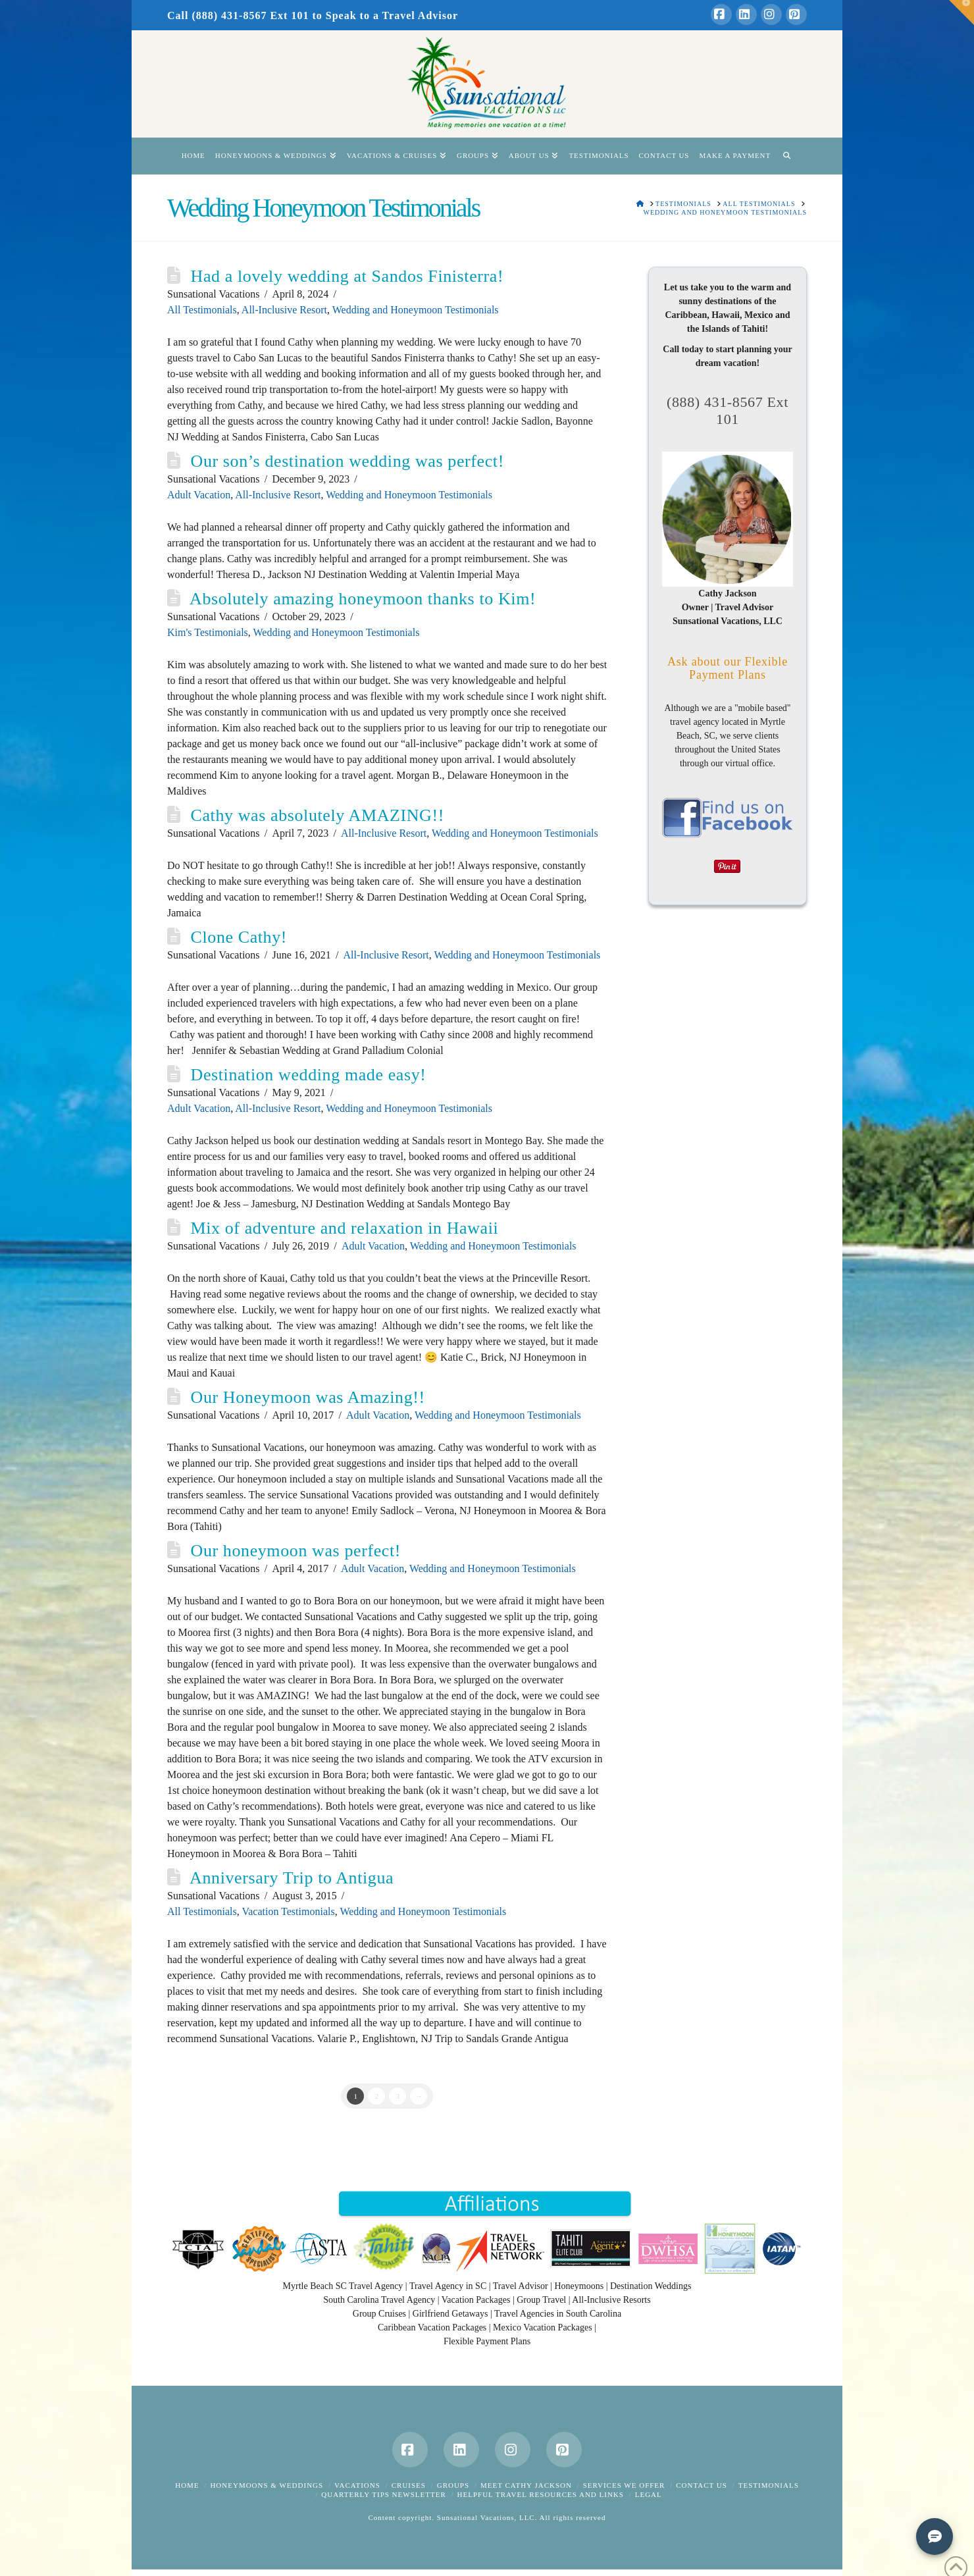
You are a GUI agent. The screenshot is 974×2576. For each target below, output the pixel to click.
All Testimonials (202, 309)
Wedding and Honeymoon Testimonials (415, 309)
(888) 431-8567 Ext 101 (727, 410)
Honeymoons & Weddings (266, 2485)
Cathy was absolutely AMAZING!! (318, 815)
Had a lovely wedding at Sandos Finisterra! (347, 276)
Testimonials (768, 2485)
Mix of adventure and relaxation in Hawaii (345, 1228)
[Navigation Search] (786, 156)
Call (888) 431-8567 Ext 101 (238, 15)
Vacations (357, 2485)
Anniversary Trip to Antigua (292, 1877)
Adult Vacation (198, 494)
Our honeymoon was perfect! (296, 1550)
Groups (453, 2485)
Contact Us (701, 2485)
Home (187, 2485)
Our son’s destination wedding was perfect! (347, 461)
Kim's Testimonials (207, 632)
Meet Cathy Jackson (526, 2485)
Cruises (409, 2485)
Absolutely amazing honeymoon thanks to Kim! (363, 598)
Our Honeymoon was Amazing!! (308, 1397)
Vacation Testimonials (288, 1911)
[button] (961, 12)
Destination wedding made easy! (308, 1074)
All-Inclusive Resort (284, 309)
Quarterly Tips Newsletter (383, 2494)
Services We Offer (624, 2485)
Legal (648, 2494)
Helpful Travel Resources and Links (540, 2494)
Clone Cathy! (239, 937)
